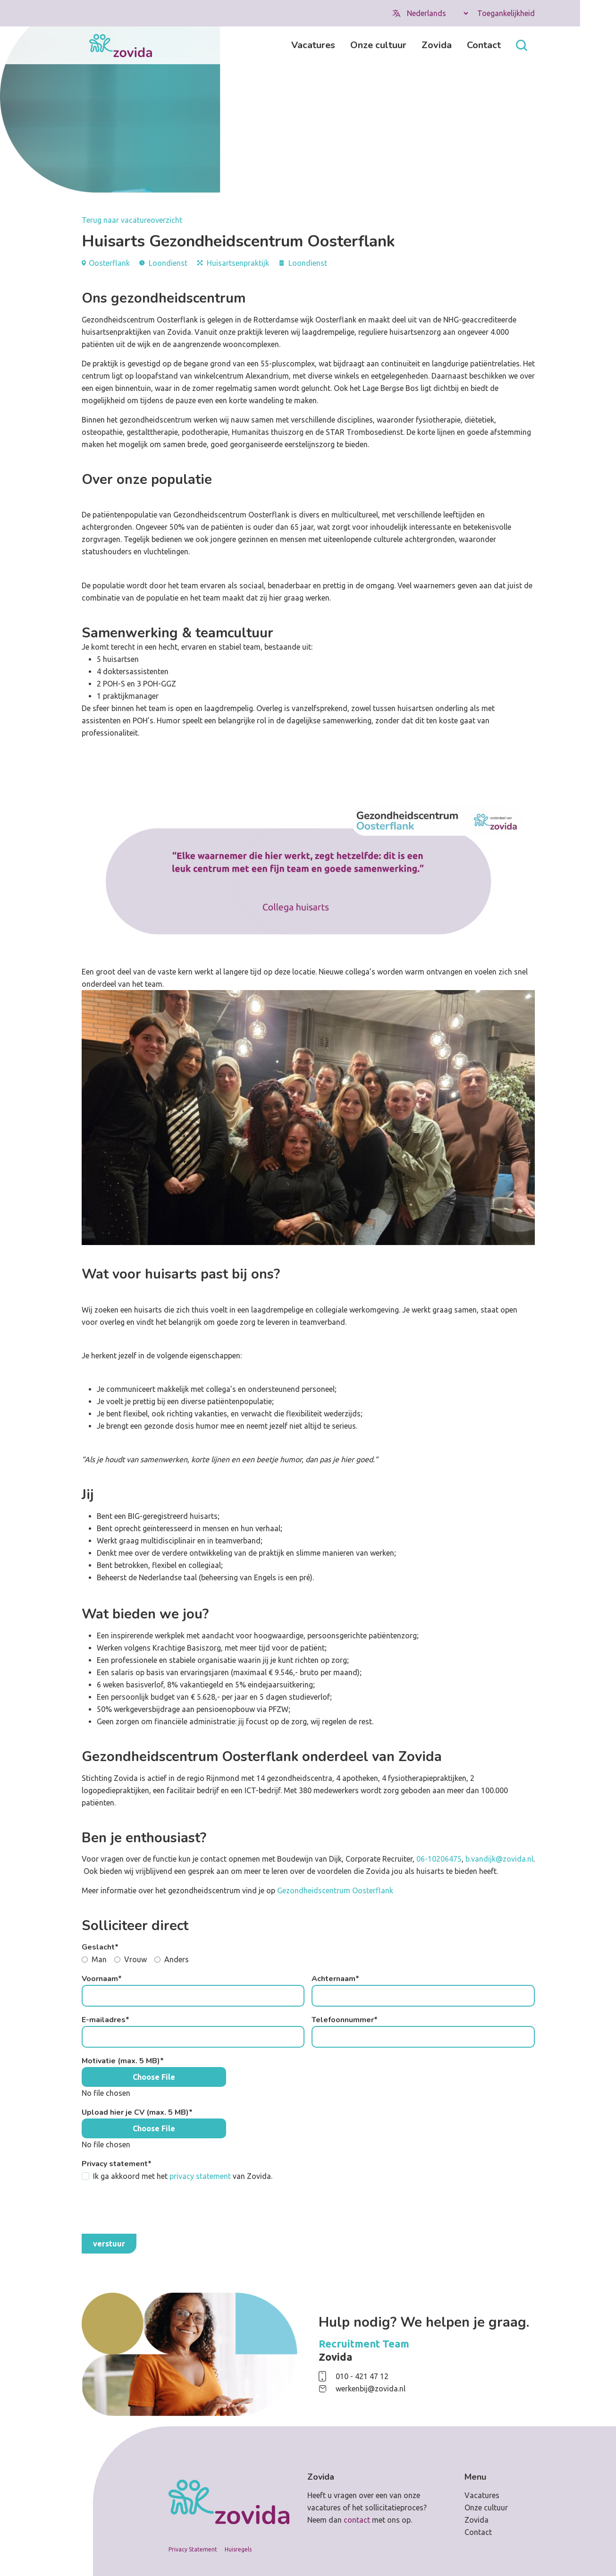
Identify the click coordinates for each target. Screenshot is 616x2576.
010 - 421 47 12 (362, 2376)
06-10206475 (439, 1859)
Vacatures (313, 45)
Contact (484, 45)
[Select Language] (437, 13)
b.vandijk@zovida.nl (499, 1859)
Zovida (437, 45)
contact (357, 2520)
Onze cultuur (378, 45)
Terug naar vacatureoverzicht (132, 220)
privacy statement (200, 2176)
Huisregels (238, 2549)
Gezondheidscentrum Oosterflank (335, 1890)
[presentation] (153, 2207)
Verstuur (109, 2243)
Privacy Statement (193, 2549)
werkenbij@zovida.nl (370, 2388)
